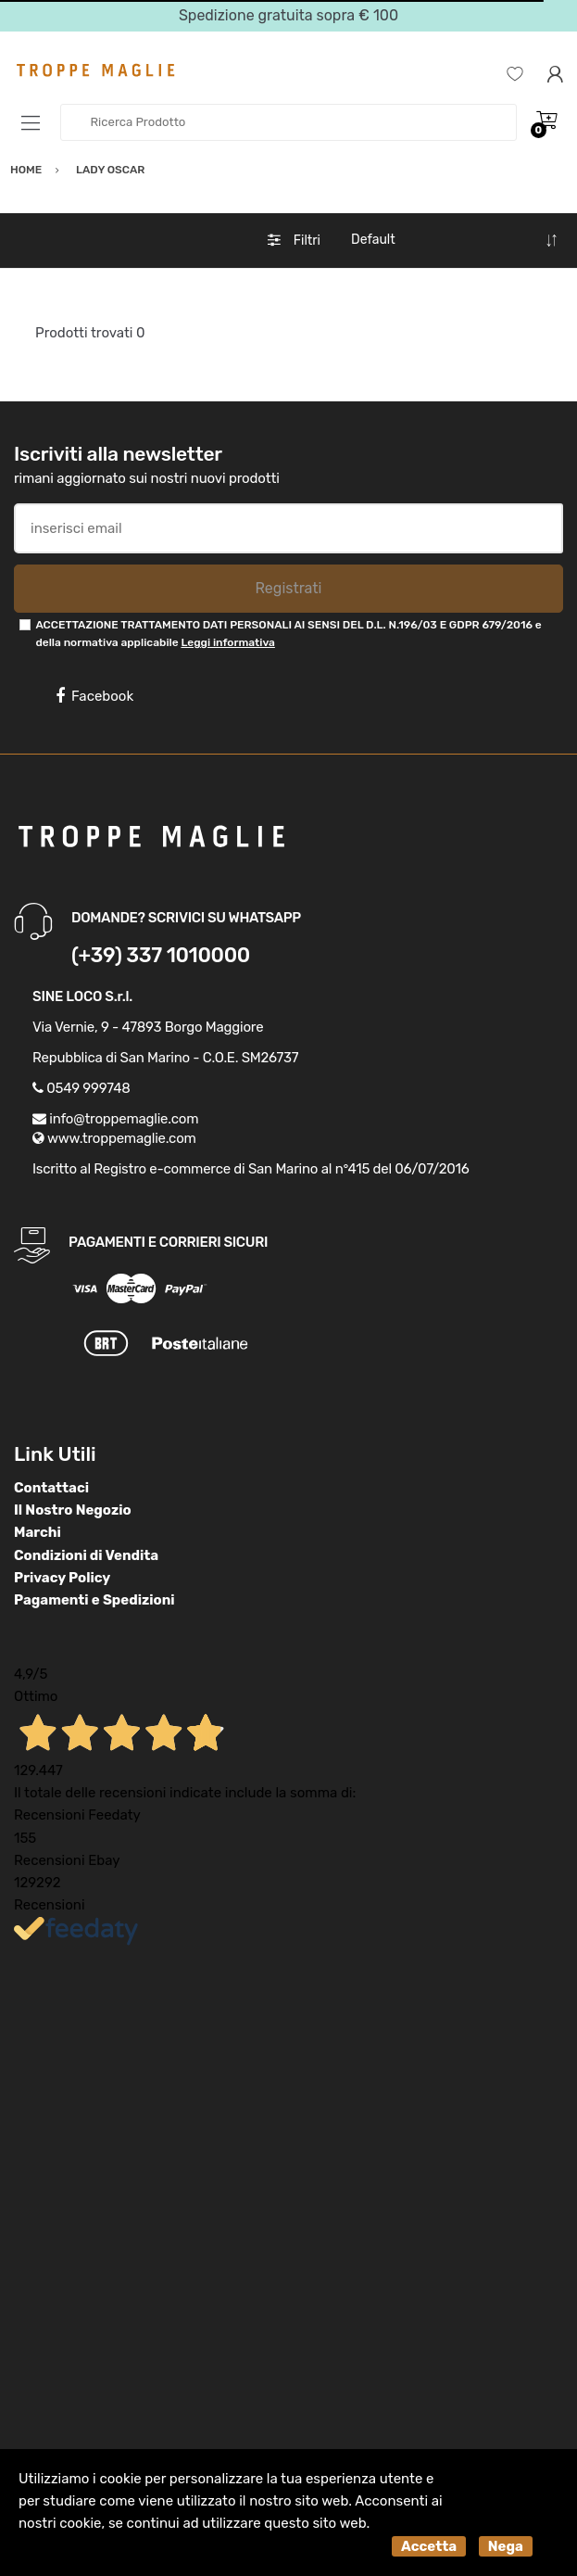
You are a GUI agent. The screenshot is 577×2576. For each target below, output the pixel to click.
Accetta (429, 2546)
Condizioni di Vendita (86, 1555)
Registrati (288, 588)
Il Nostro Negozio (73, 1510)
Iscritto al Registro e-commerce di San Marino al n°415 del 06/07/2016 (251, 1169)
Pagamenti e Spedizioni (94, 1600)
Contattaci (51, 1487)
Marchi (37, 1532)
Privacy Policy (62, 1577)
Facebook (94, 696)
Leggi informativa (227, 642)
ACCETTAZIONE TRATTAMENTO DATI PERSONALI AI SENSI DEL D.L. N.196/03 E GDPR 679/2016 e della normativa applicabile (288, 633)
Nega (505, 2546)
